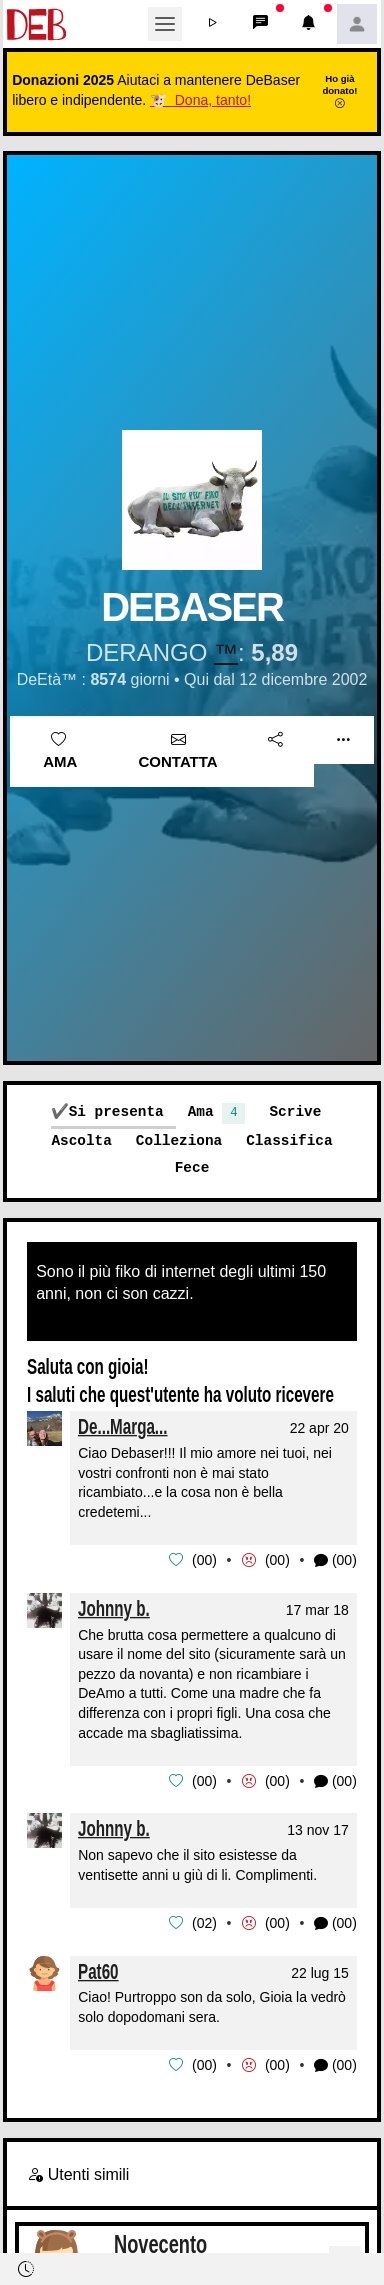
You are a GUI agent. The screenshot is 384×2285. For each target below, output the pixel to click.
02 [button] (205, 1921)
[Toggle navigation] (165, 24)
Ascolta (81, 1140)
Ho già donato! (339, 91)
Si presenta (116, 1111)
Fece (192, 1167)
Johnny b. (114, 1607)
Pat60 (98, 1968)
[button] (213, 24)
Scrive (295, 1111)
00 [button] (205, 1560)
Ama (60, 751)
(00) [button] (335, 1560)
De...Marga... (123, 1426)
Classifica (289, 1140)
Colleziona (179, 1140)
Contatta (178, 751)
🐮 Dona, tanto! (200, 100)
